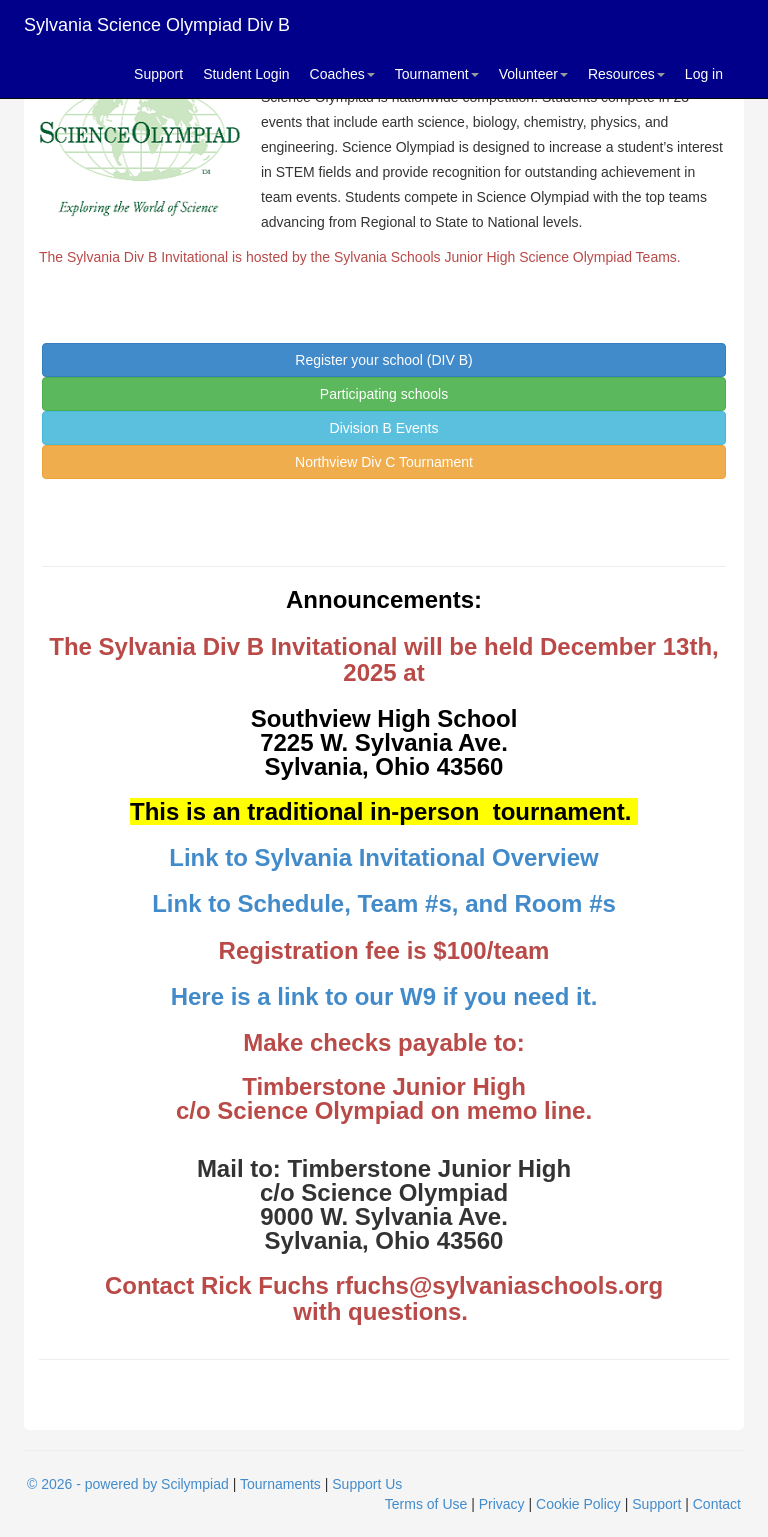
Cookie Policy (578, 1504)
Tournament (437, 74)
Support (158, 74)
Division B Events (384, 428)
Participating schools (384, 394)
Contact (717, 1504)
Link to (211, 857)
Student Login (246, 74)
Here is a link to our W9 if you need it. (384, 996)
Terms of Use (426, 1504)
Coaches (342, 74)
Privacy (502, 1504)
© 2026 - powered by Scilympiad (128, 1484)
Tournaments (280, 1484)
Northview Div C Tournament (384, 462)
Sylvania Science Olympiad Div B (157, 25)
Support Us (367, 1484)
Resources (626, 74)
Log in (704, 74)
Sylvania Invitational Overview (427, 857)
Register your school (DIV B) (383, 360)
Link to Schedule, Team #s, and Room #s (384, 903)
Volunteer (533, 74)
